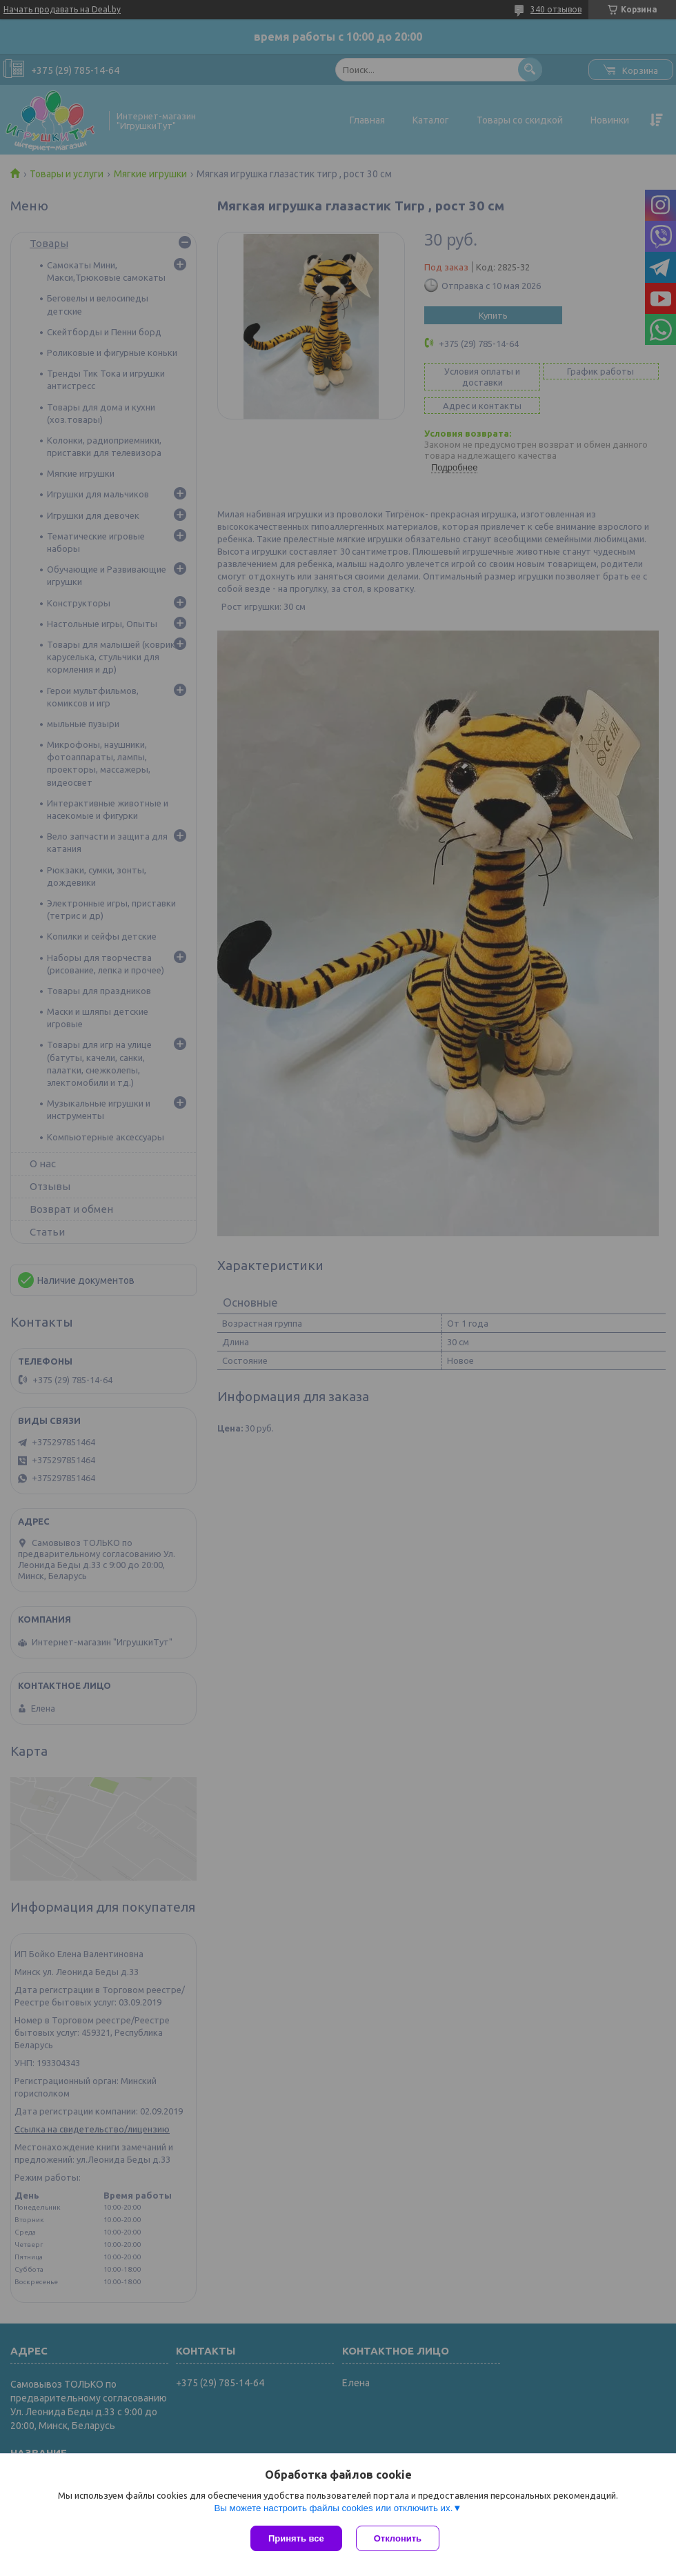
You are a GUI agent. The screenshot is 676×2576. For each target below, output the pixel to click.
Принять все (296, 2538)
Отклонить (397, 2538)
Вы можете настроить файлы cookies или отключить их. (333, 2508)
